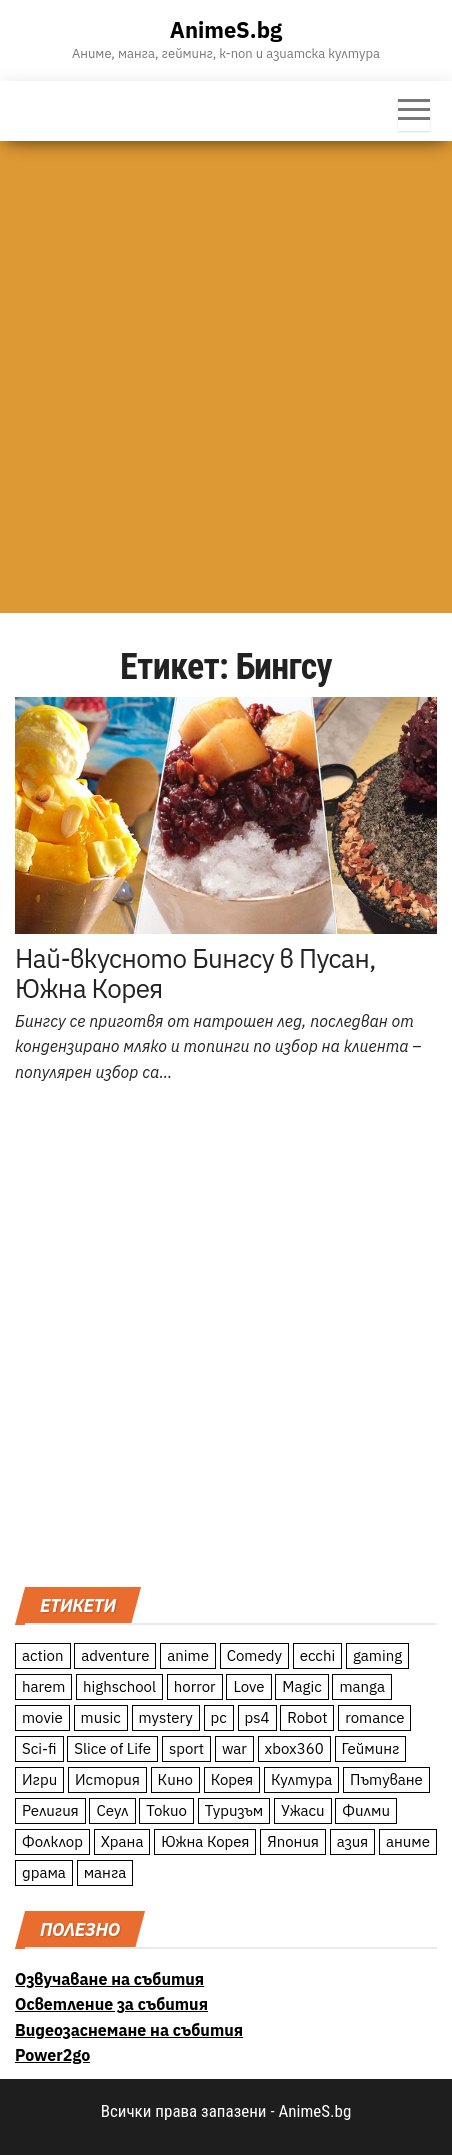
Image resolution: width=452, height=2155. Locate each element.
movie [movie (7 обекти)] (42, 1717)
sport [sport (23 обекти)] (186, 1748)
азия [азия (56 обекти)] (353, 1841)
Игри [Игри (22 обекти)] (39, 1779)
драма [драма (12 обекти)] (44, 1872)
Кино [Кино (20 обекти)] (175, 1779)
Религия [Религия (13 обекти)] (50, 1810)
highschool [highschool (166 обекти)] (119, 1686)
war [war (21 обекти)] (234, 1748)
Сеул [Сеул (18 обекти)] (112, 1810)
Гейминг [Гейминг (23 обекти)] (371, 1748)
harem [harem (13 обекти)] (43, 1686)
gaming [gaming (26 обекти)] (377, 1655)
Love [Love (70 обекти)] (248, 1686)
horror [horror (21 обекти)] (195, 1686)
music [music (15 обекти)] (101, 1717)
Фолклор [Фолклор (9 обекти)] (52, 1841)
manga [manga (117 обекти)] (362, 1686)
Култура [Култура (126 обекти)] (301, 1779)
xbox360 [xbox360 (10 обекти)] (294, 1748)
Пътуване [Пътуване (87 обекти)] (386, 1779)
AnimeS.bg (226, 29)
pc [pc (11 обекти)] (219, 1717)
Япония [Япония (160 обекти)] (293, 1841)
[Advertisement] (226, 377)
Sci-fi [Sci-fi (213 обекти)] (39, 1748)
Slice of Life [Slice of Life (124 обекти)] (112, 1748)
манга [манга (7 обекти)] (105, 1872)
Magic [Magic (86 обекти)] (301, 1686)
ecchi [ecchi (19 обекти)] (318, 1655)
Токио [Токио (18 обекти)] (166, 1810)
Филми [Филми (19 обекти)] (366, 1810)
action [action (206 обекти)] (43, 1655)
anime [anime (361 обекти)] (188, 1655)
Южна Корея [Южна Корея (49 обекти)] (205, 1841)
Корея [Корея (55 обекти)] (232, 1779)
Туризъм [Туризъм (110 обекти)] (234, 1810)
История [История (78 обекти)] (107, 1779)
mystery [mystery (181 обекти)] (166, 1717)
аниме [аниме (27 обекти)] (408, 1841)
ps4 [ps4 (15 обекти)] (257, 1717)
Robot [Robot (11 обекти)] (307, 1717)
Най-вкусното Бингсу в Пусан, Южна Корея (195, 973)
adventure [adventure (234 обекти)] (115, 1655)
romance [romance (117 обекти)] (374, 1717)
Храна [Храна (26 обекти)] (122, 1841)
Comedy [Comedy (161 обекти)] (254, 1655)
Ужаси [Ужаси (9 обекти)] (303, 1810)
